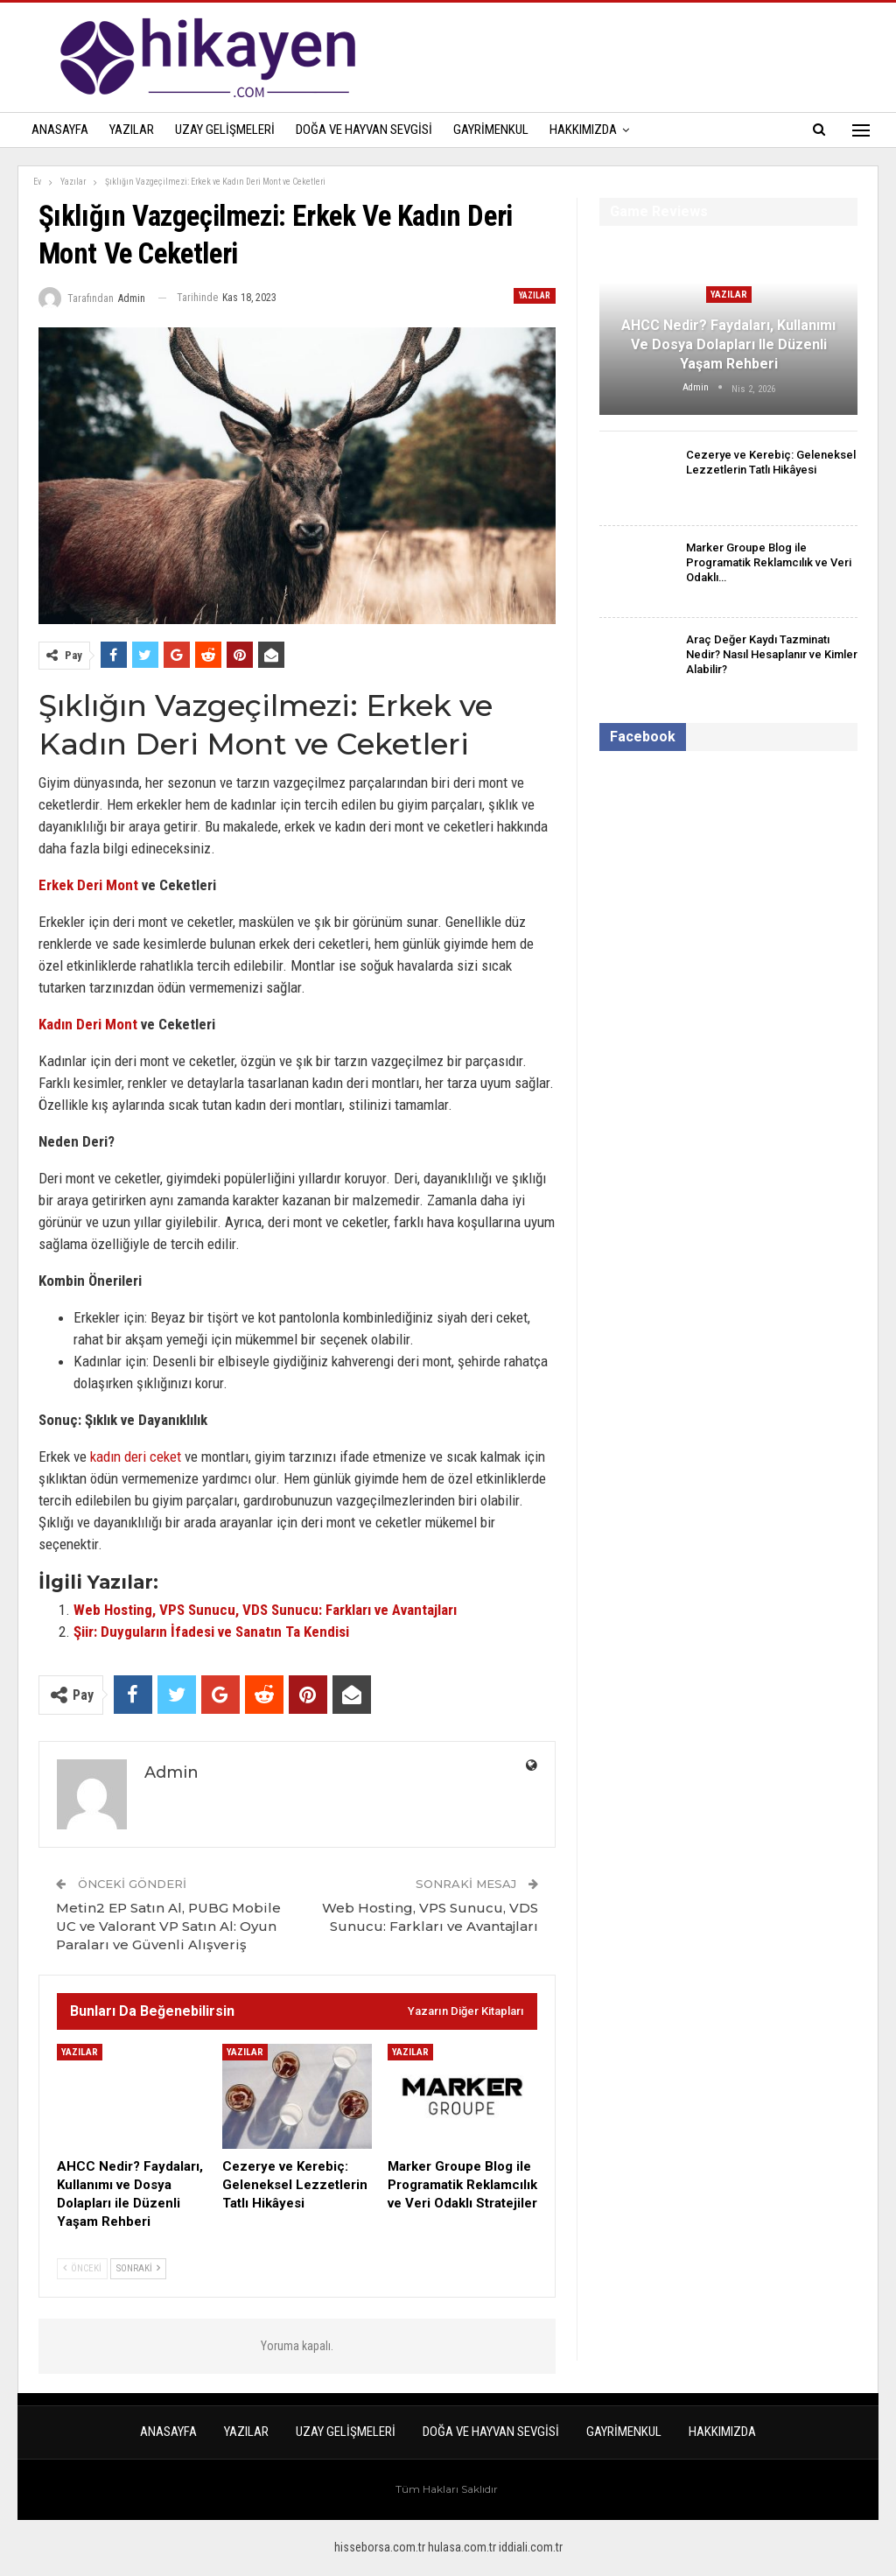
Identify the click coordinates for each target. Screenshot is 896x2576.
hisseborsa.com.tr (379, 2547)
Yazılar (131, 129)
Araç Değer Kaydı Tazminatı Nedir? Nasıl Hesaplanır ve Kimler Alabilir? (772, 654)
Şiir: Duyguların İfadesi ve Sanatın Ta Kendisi (211, 1631)
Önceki (82, 2268)
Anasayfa (60, 129)
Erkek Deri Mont (88, 885)
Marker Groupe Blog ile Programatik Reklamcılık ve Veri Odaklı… (768, 562)
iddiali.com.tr (531, 2547)
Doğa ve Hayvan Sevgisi (364, 129)
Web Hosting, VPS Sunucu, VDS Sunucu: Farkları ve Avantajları (265, 1609)
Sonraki (138, 2268)
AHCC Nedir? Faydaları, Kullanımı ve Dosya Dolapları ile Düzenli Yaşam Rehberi (728, 345)
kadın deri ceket (135, 1456)
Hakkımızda (583, 129)
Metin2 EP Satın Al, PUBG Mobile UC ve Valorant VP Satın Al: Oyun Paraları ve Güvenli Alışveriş (168, 1926)
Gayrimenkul (490, 129)
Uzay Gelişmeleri (225, 129)
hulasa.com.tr (462, 2547)
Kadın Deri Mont (87, 1024)
